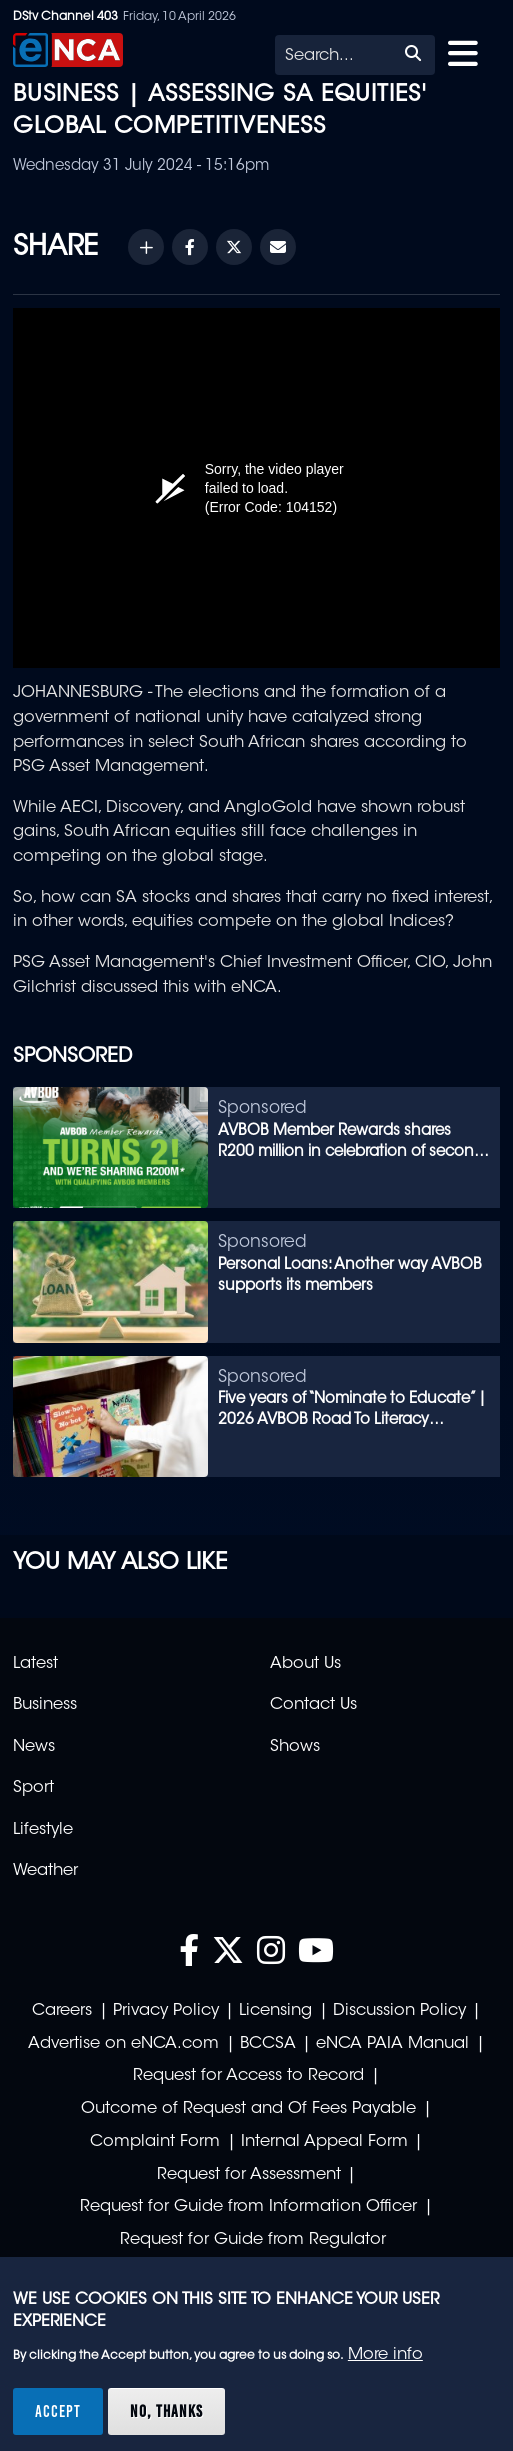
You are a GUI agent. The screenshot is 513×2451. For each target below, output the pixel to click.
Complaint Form (155, 2142)
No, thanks (166, 2411)
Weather (45, 1871)
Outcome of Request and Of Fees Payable (248, 2109)
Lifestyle (43, 1830)
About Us (305, 1664)
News (34, 1747)
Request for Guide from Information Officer (248, 2207)
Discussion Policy (399, 2011)
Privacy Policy (166, 2011)
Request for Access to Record (248, 2076)
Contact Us (313, 1705)
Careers (62, 2011)
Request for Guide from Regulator (253, 2240)
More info (385, 2355)
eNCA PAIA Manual (392, 2044)
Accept (58, 2411)
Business (45, 1705)
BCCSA (268, 2044)
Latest (35, 1664)
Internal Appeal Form (324, 2142)
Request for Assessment (249, 2175)
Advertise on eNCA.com (123, 2044)
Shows (295, 1747)
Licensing (275, 2011)
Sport (33, 1788)
